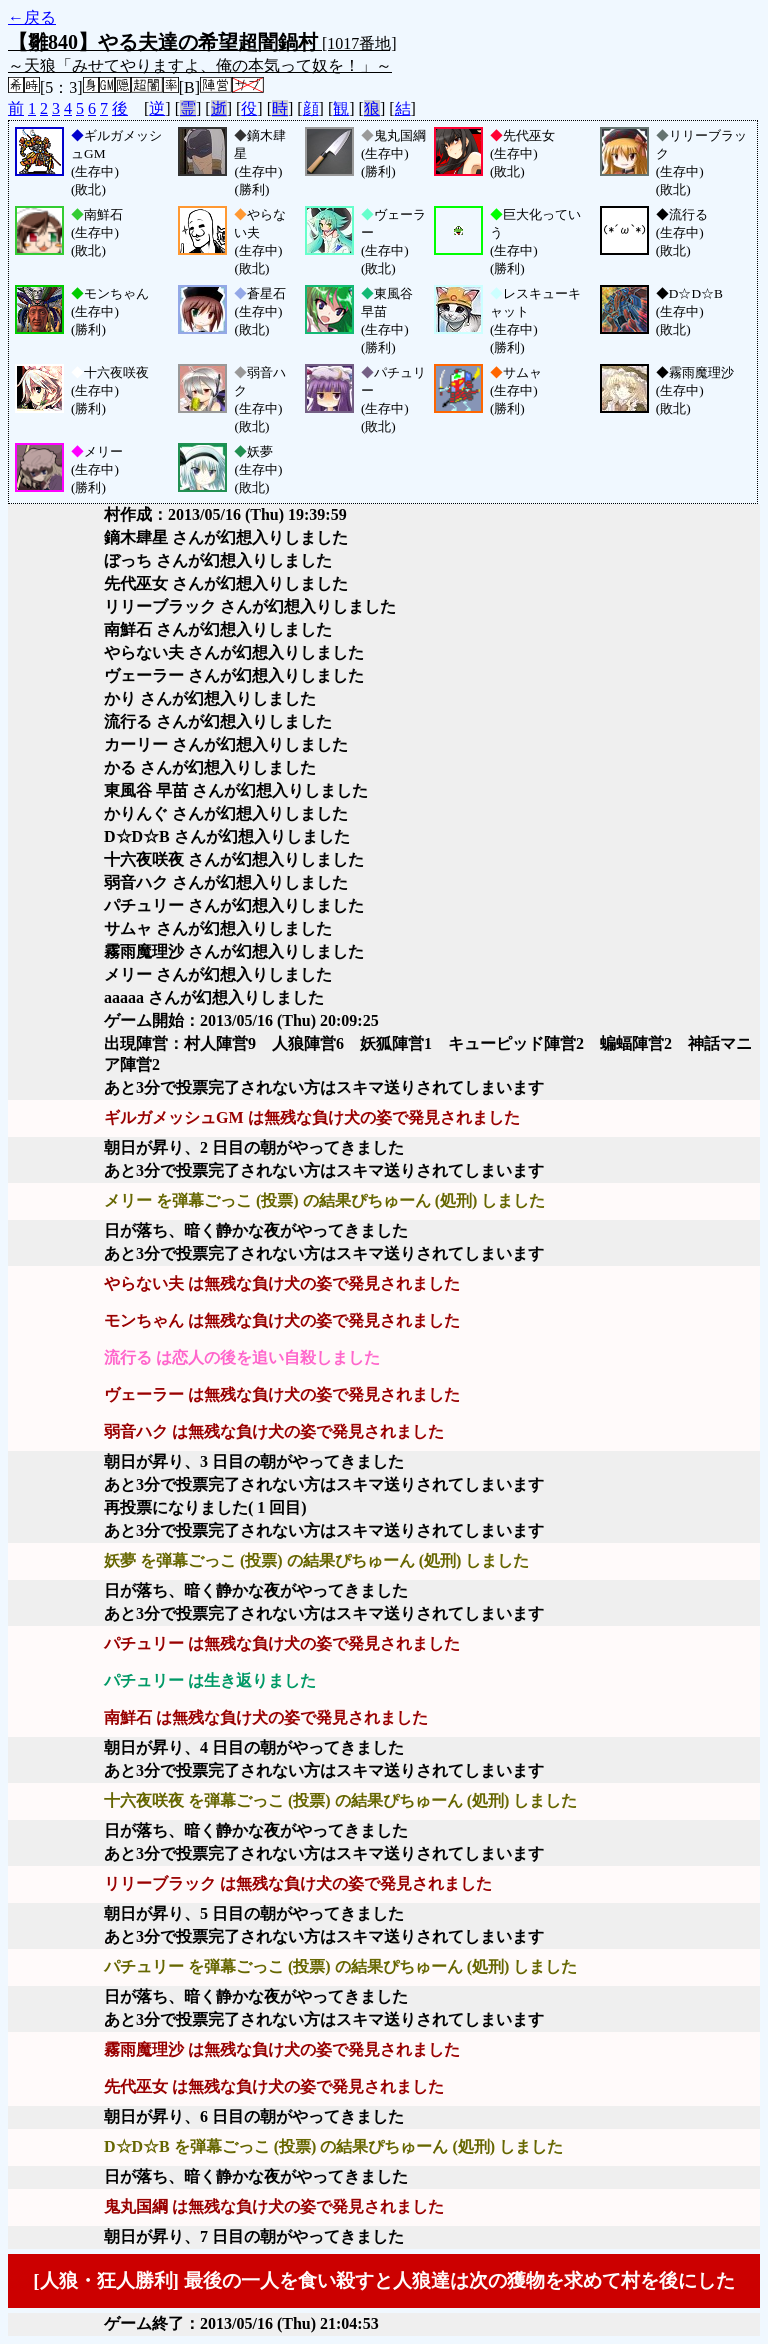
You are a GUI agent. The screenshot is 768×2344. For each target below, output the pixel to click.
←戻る (32, 17)
